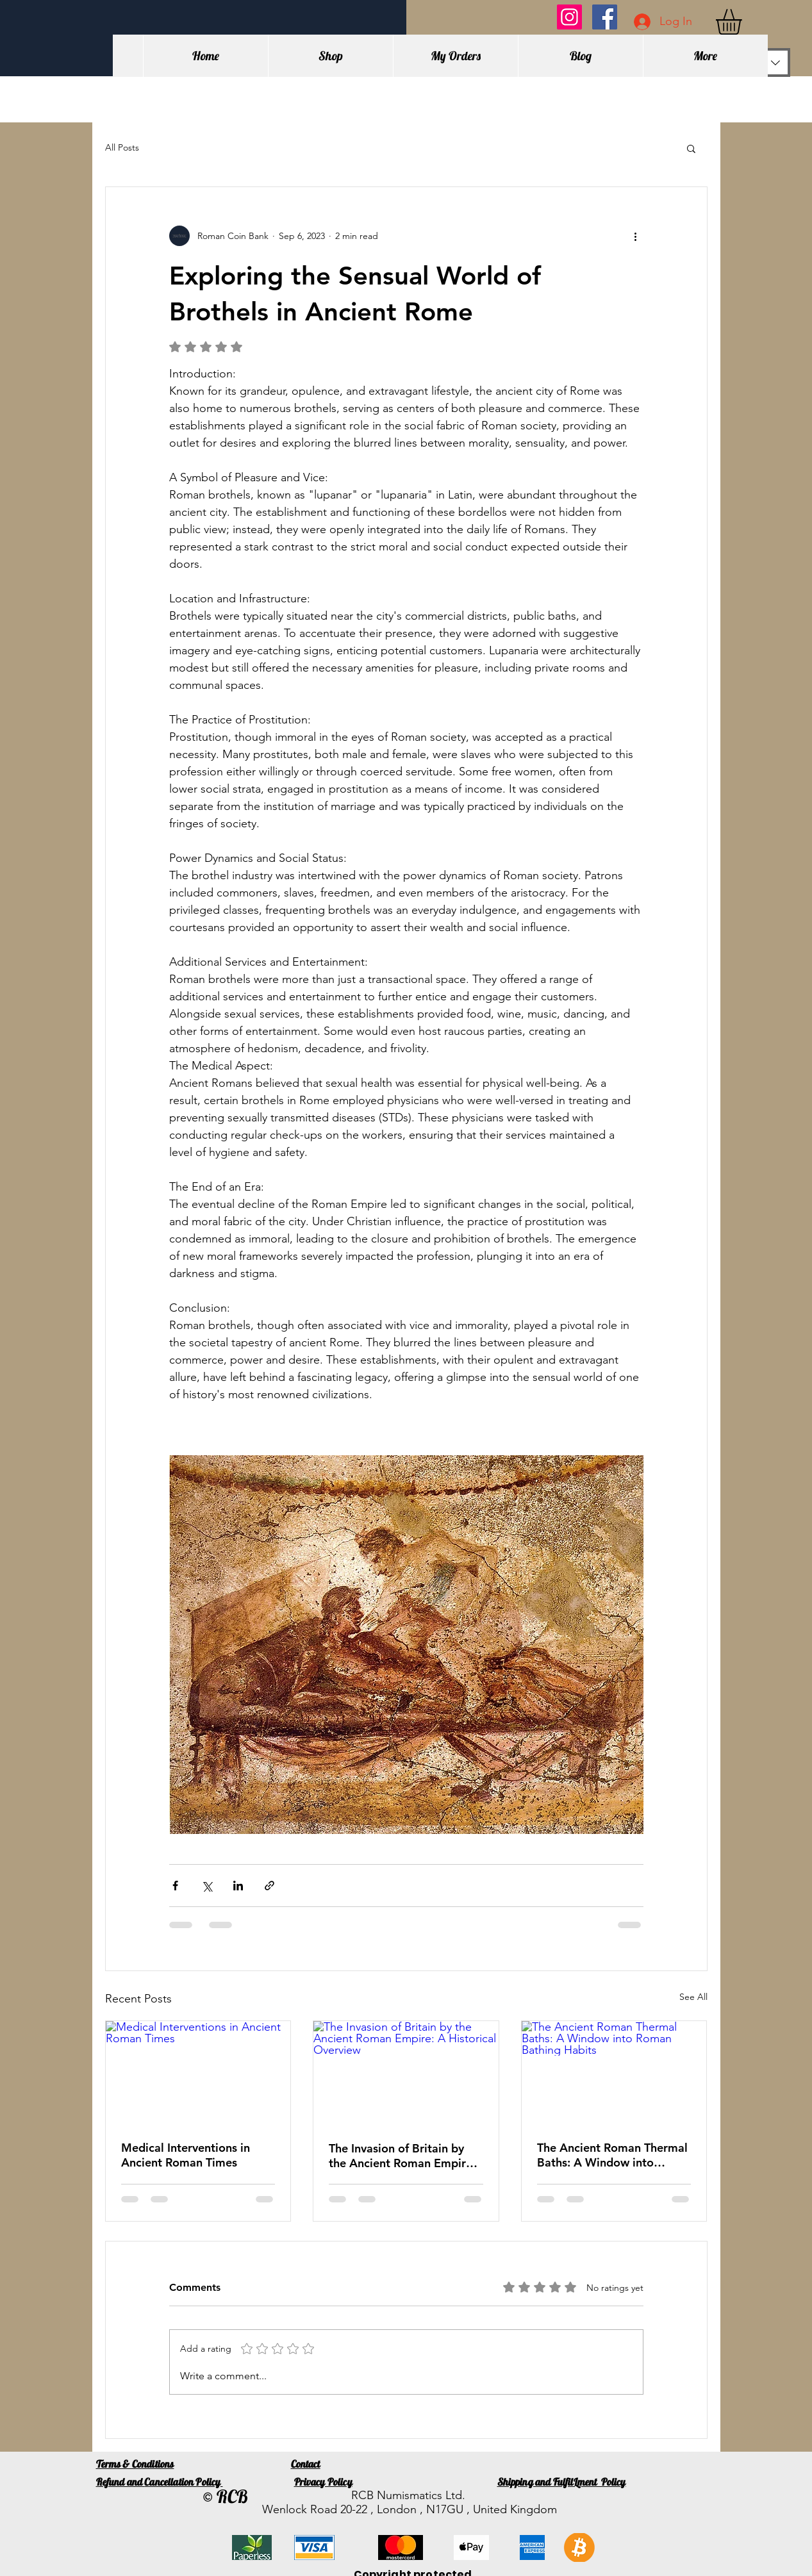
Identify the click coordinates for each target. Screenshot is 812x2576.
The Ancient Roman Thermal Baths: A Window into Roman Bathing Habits (612, 2155)
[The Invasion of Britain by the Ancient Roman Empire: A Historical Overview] (406, 2073)
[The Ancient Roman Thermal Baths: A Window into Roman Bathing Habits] (614, 2073)
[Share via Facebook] (175, 1885)
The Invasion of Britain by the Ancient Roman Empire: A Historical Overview (402, 2155)
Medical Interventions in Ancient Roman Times (185, 2155)
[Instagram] (569, 16)
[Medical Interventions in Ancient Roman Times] (198, 2073)
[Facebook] (604, 16)
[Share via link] (269, 1885)
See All (693, 1996)
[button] (744, 22)
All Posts (122, 147)
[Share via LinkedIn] (238, 1885)
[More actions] (635, 236)
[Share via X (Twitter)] (207, 1885)
